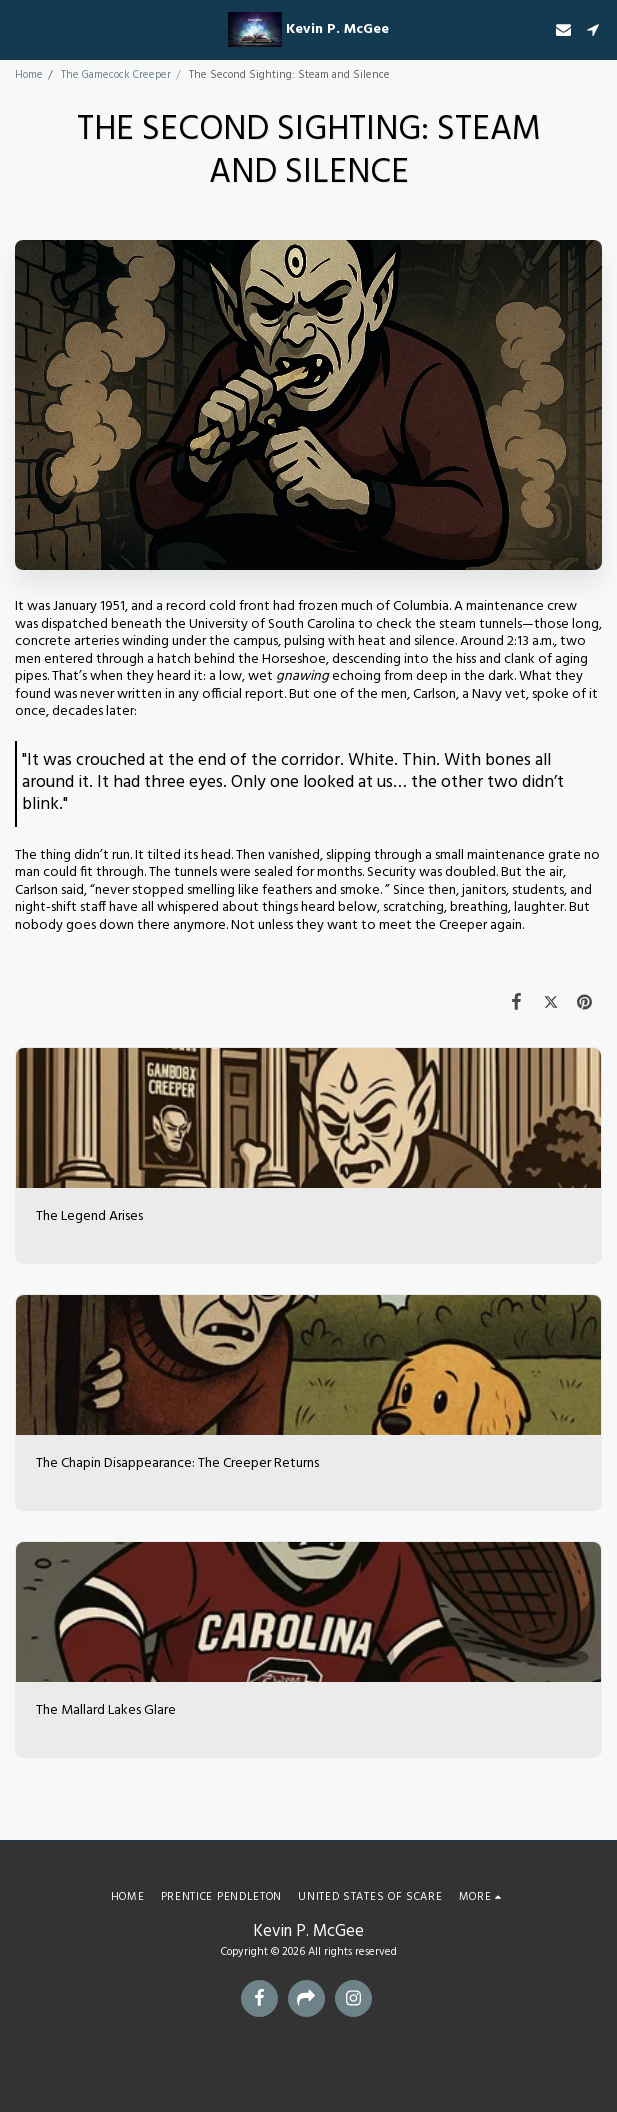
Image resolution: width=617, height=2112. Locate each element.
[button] (22, 29)
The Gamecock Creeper (116, 75)
